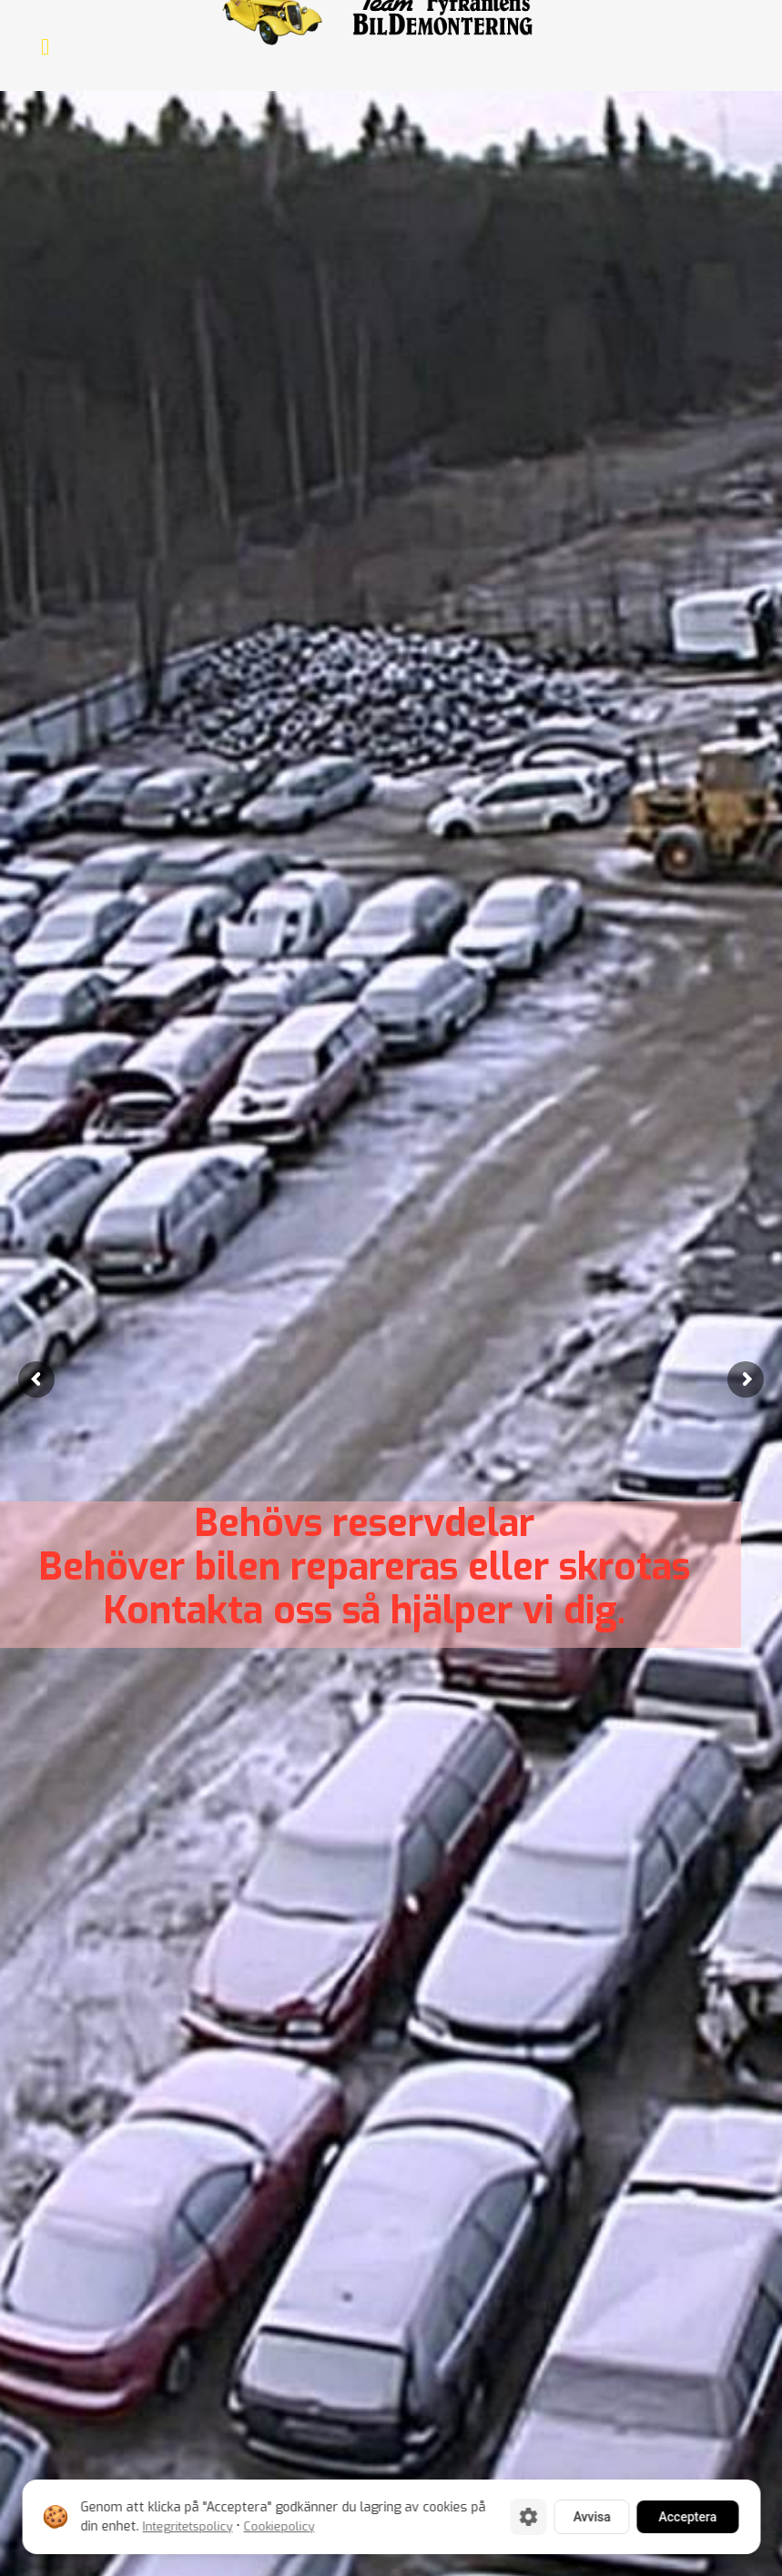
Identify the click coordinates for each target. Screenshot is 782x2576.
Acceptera (687, 2517)
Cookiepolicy (278, 2526)
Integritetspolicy (187, 2526)
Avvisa (591, 2517)
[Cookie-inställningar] (528, 2517)
